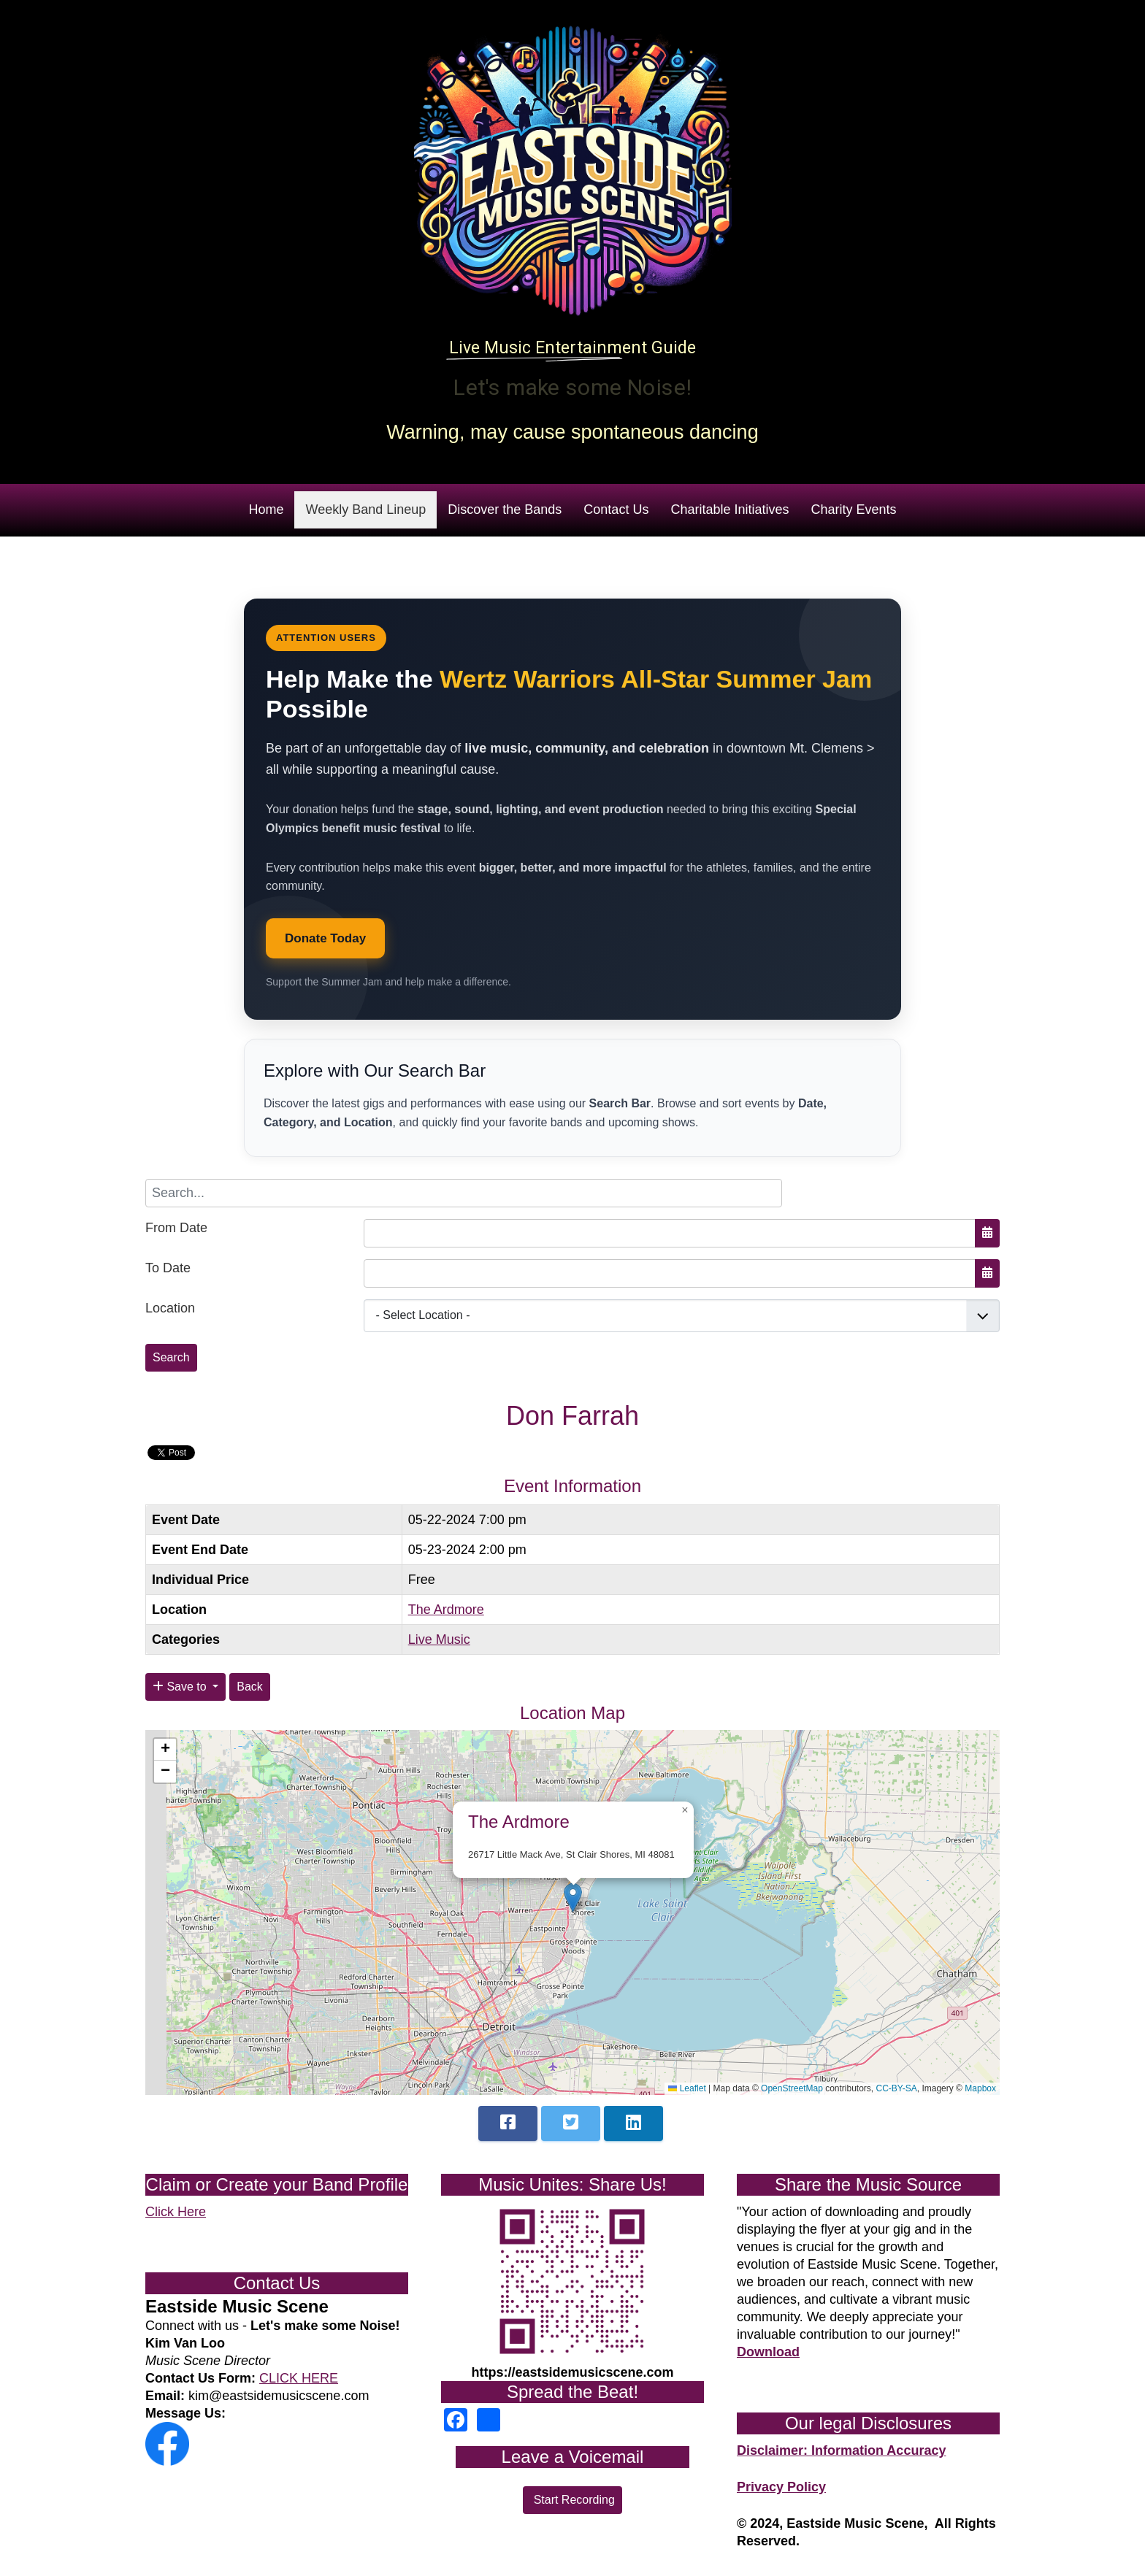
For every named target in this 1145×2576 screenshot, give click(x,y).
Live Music (439, 1639)
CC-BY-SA (896, 2088)
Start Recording (572, 2500)
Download (768, 2352)
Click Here (175, 2211)
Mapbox (980, 2088)
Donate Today (325, 938)
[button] (573, 1897)
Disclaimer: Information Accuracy (841, 2450)
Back (250, 1686)
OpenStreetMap (792, 2088)
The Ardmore (446, 1609)
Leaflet (686, 2088)
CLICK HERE (298, 2378)
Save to (181, 1686)
